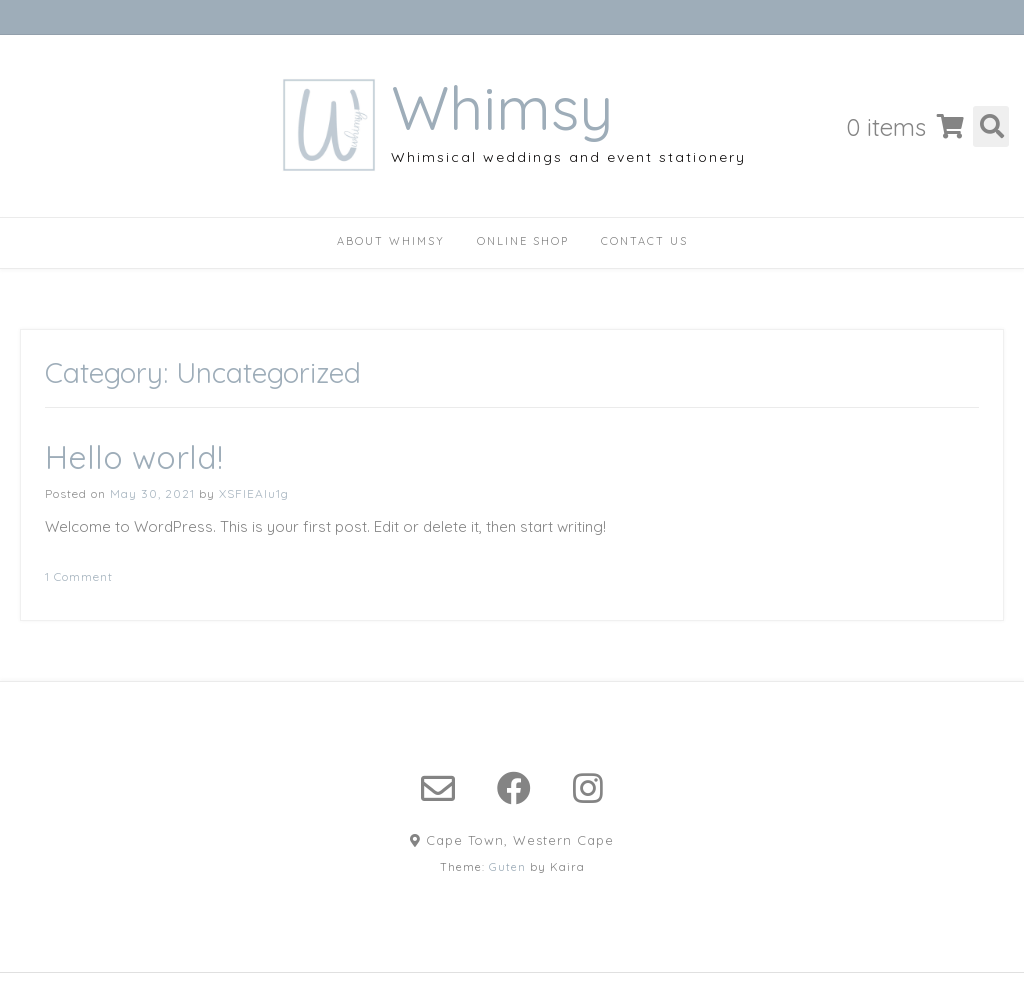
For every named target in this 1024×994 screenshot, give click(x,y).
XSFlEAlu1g (254, 493)
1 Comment (79, 576)
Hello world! (134, 457)
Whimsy (502, 108)
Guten (507, 867)
